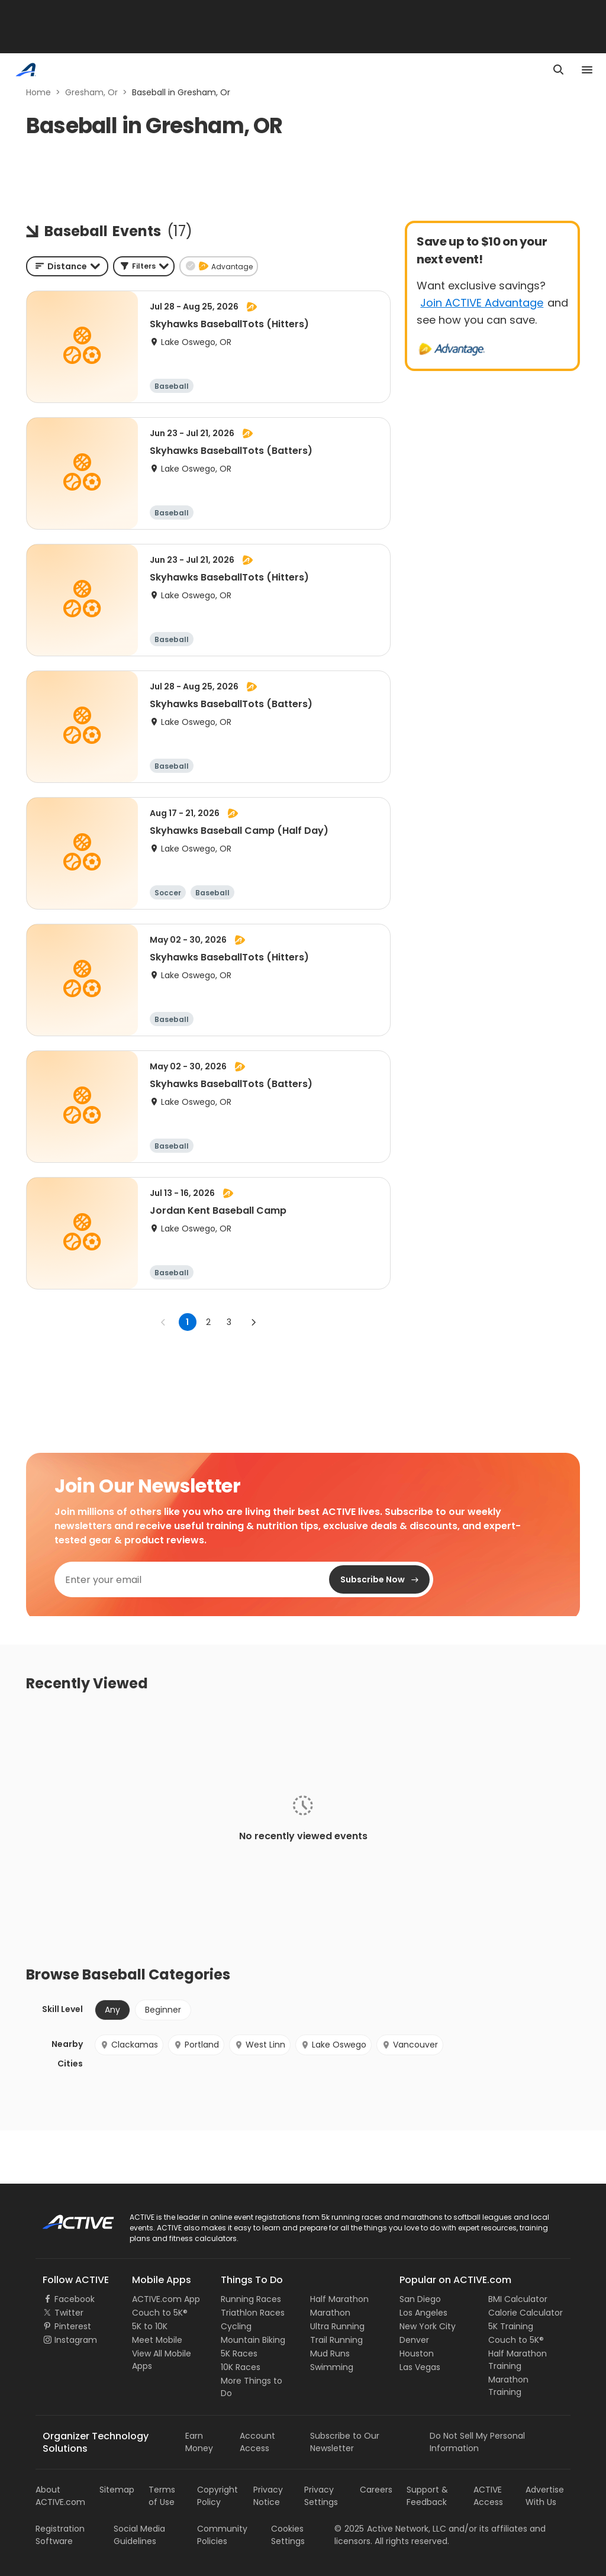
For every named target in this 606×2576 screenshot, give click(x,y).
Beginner (163, 2010)
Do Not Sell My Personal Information (477, 2442)
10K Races (240, 2367)
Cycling (236, 2326)
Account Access (257, 2442)
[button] (144, 266)
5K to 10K (149, 2326)
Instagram (75, 2340)
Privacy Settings (321, 2496)
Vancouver (410, 2045)
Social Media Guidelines (139, 2535)
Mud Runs (330, 2353)
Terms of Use (162, 2496)
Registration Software (60, 2535)
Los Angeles (423, 2313)
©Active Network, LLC (390, 2529)
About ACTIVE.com (60, 2496)
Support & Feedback (427, 2496)
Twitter (68, 2313)
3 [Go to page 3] (229, 1322)
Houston (416, 2353)
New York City (427, 2326)
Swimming (331, 2367)
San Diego (420, 2299)
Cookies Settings (288, 2535)
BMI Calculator (517, 2299)
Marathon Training (508, 2386)
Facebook (74, 2299)
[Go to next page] (253, 1322)
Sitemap (116, 2490)
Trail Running (336, 2340)
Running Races (251, 2299)
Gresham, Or (91, 92)
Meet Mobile (157, 2340)
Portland (196, 2045)
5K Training (510, 2326)
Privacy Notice (268, 2496)
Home (38, 92)
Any (112, 2010)
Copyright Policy (217, 2496)
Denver (414, 2340)
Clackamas (129, 2045)
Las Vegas (419, 2367)
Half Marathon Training (517, 2360)
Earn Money (199, 2442)
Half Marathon (339, 2299)
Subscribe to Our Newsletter (344, 2442)
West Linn (259, 2045)
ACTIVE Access (488, 2496)
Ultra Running (337, 2326)
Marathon (330, 2313)
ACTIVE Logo (68, 2218)
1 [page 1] (187, 1322)
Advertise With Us (545, 2496)
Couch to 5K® (160, 2313)
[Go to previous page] (163, 1322)
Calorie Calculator (525, 2313)
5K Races (239, 2353)
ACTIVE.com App (166, 2299)
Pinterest (72, 2326)
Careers (376, 2490)
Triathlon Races (253, 2313)
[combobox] (67, 266)
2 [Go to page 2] (208, 1322)
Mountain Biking (253, 2340)
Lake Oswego (333, 2045)
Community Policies (222, 2535)
